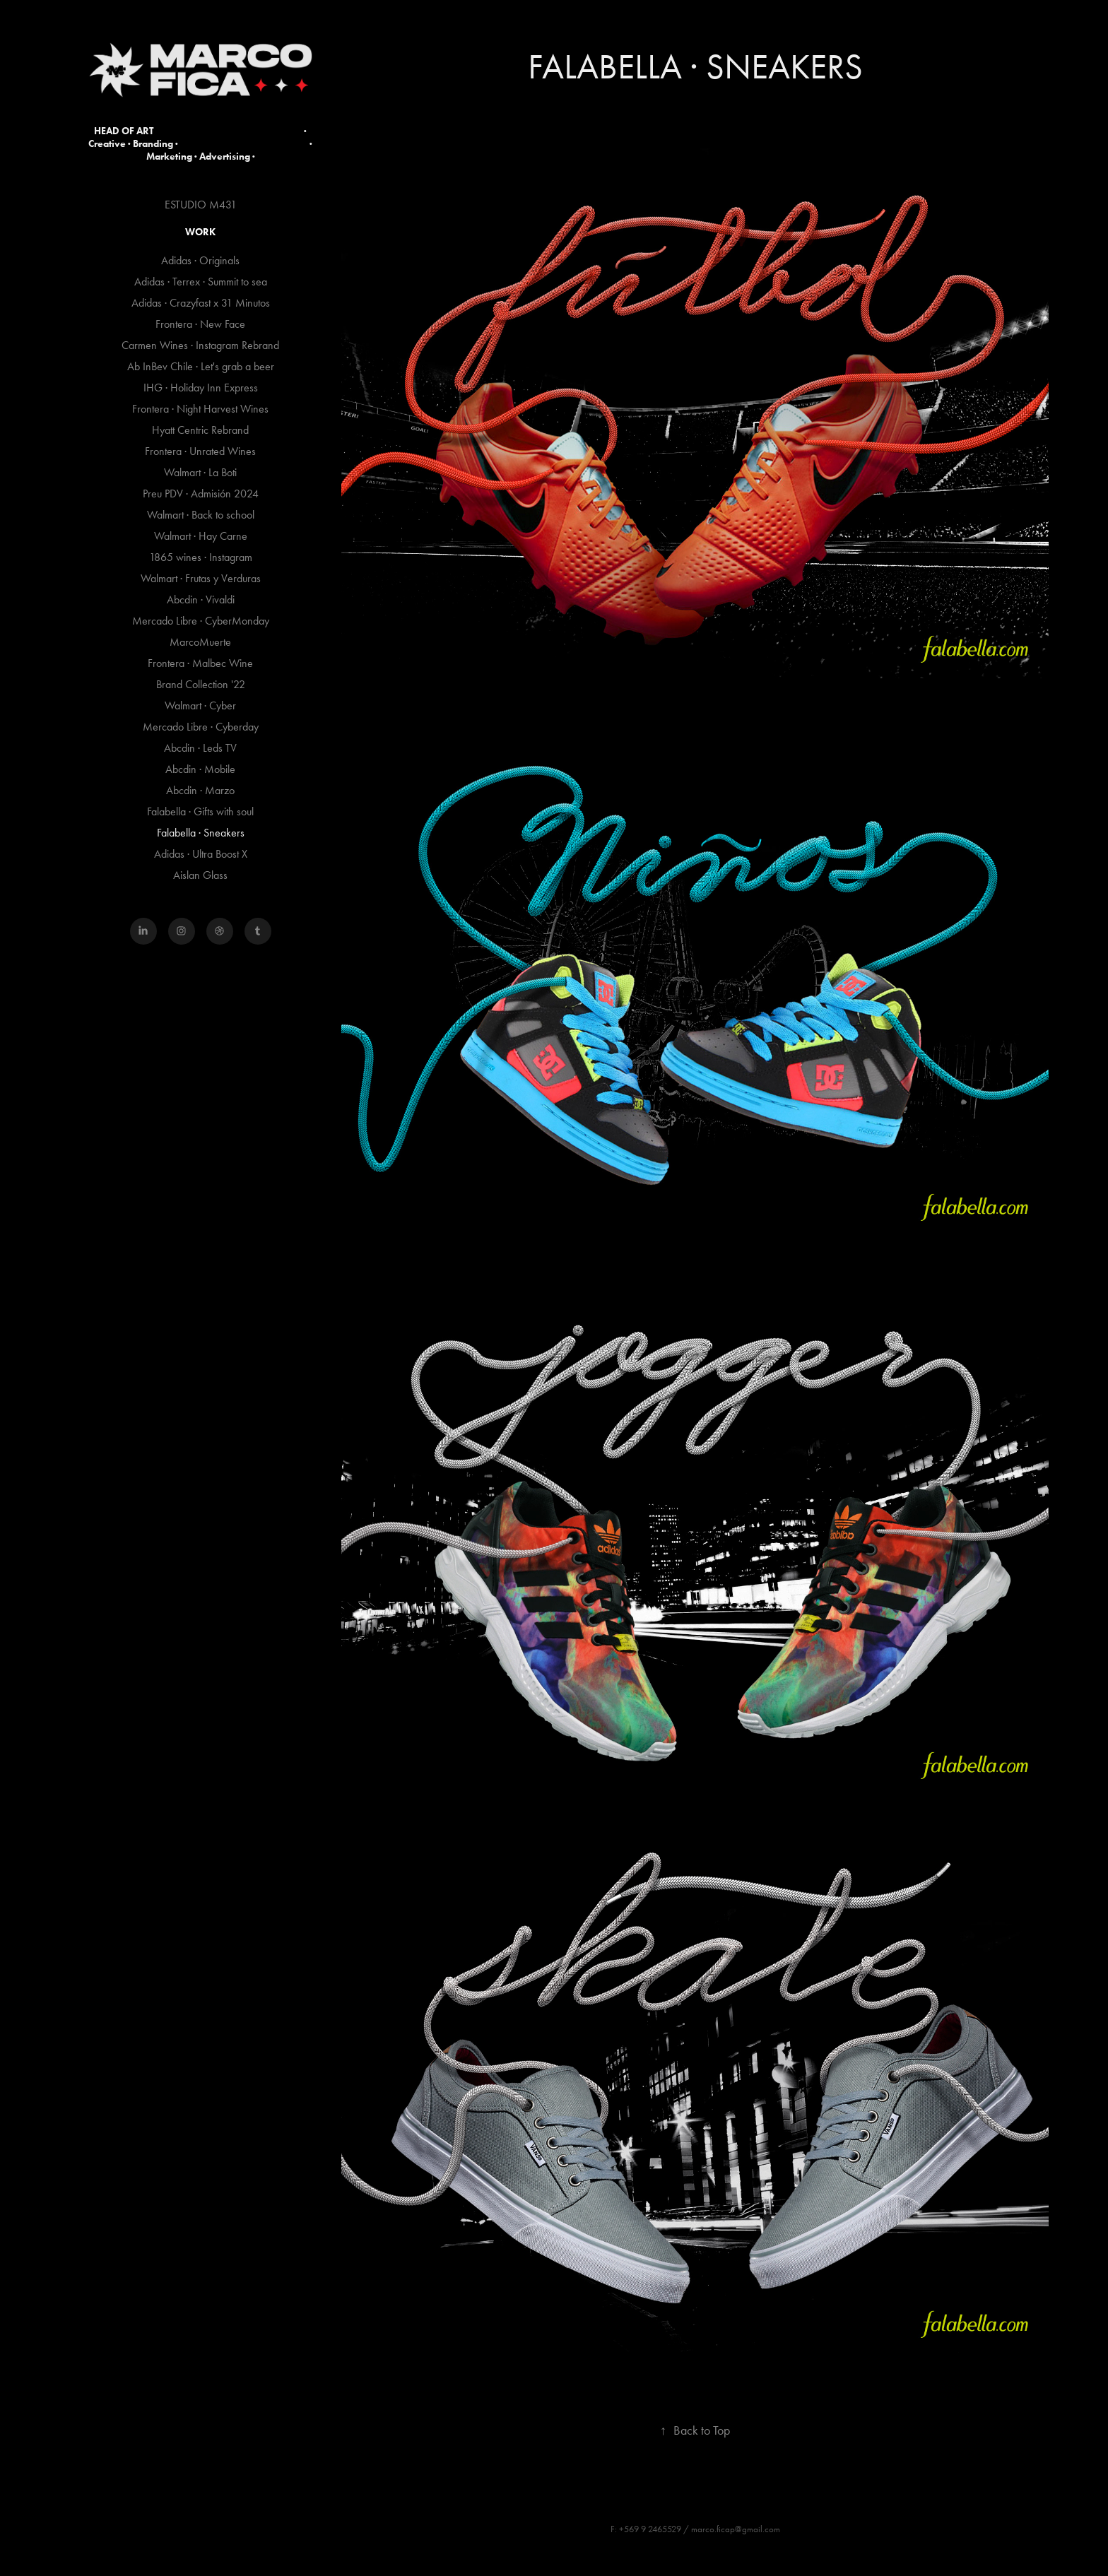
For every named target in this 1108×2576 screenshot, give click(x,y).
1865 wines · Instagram (200, 557)
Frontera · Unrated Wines (200, 451)
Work (200, 232)
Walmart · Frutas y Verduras (201, 578)
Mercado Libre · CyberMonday (200, 620)
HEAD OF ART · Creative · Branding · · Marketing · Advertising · (201, 144)
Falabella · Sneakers (200, 832)
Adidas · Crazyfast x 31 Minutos (200, 302)
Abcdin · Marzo (200, 790)
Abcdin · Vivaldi (201, 599)
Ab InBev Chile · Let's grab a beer (200, 366)
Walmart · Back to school (200, 514)
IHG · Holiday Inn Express (200, 387)
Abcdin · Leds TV (200, 748)
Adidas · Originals (200, 260)
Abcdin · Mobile (200, 769)
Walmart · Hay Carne (200, 536)
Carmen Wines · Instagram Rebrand (200, 345)
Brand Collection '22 (200, 684)
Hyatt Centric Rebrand (200, 430)
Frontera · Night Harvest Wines (200, 408)
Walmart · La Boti (200, 472)
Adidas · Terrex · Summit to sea (200, 281)
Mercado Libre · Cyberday (201, 726)
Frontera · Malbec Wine (200, 663)
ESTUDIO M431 (201, 204)
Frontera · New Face (200, 324)
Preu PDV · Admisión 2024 (201, 493)
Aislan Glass (200, 875)
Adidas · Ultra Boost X (200, 854)
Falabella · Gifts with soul (200, 811)
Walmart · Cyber (200, 705)
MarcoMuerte (200, 642)
